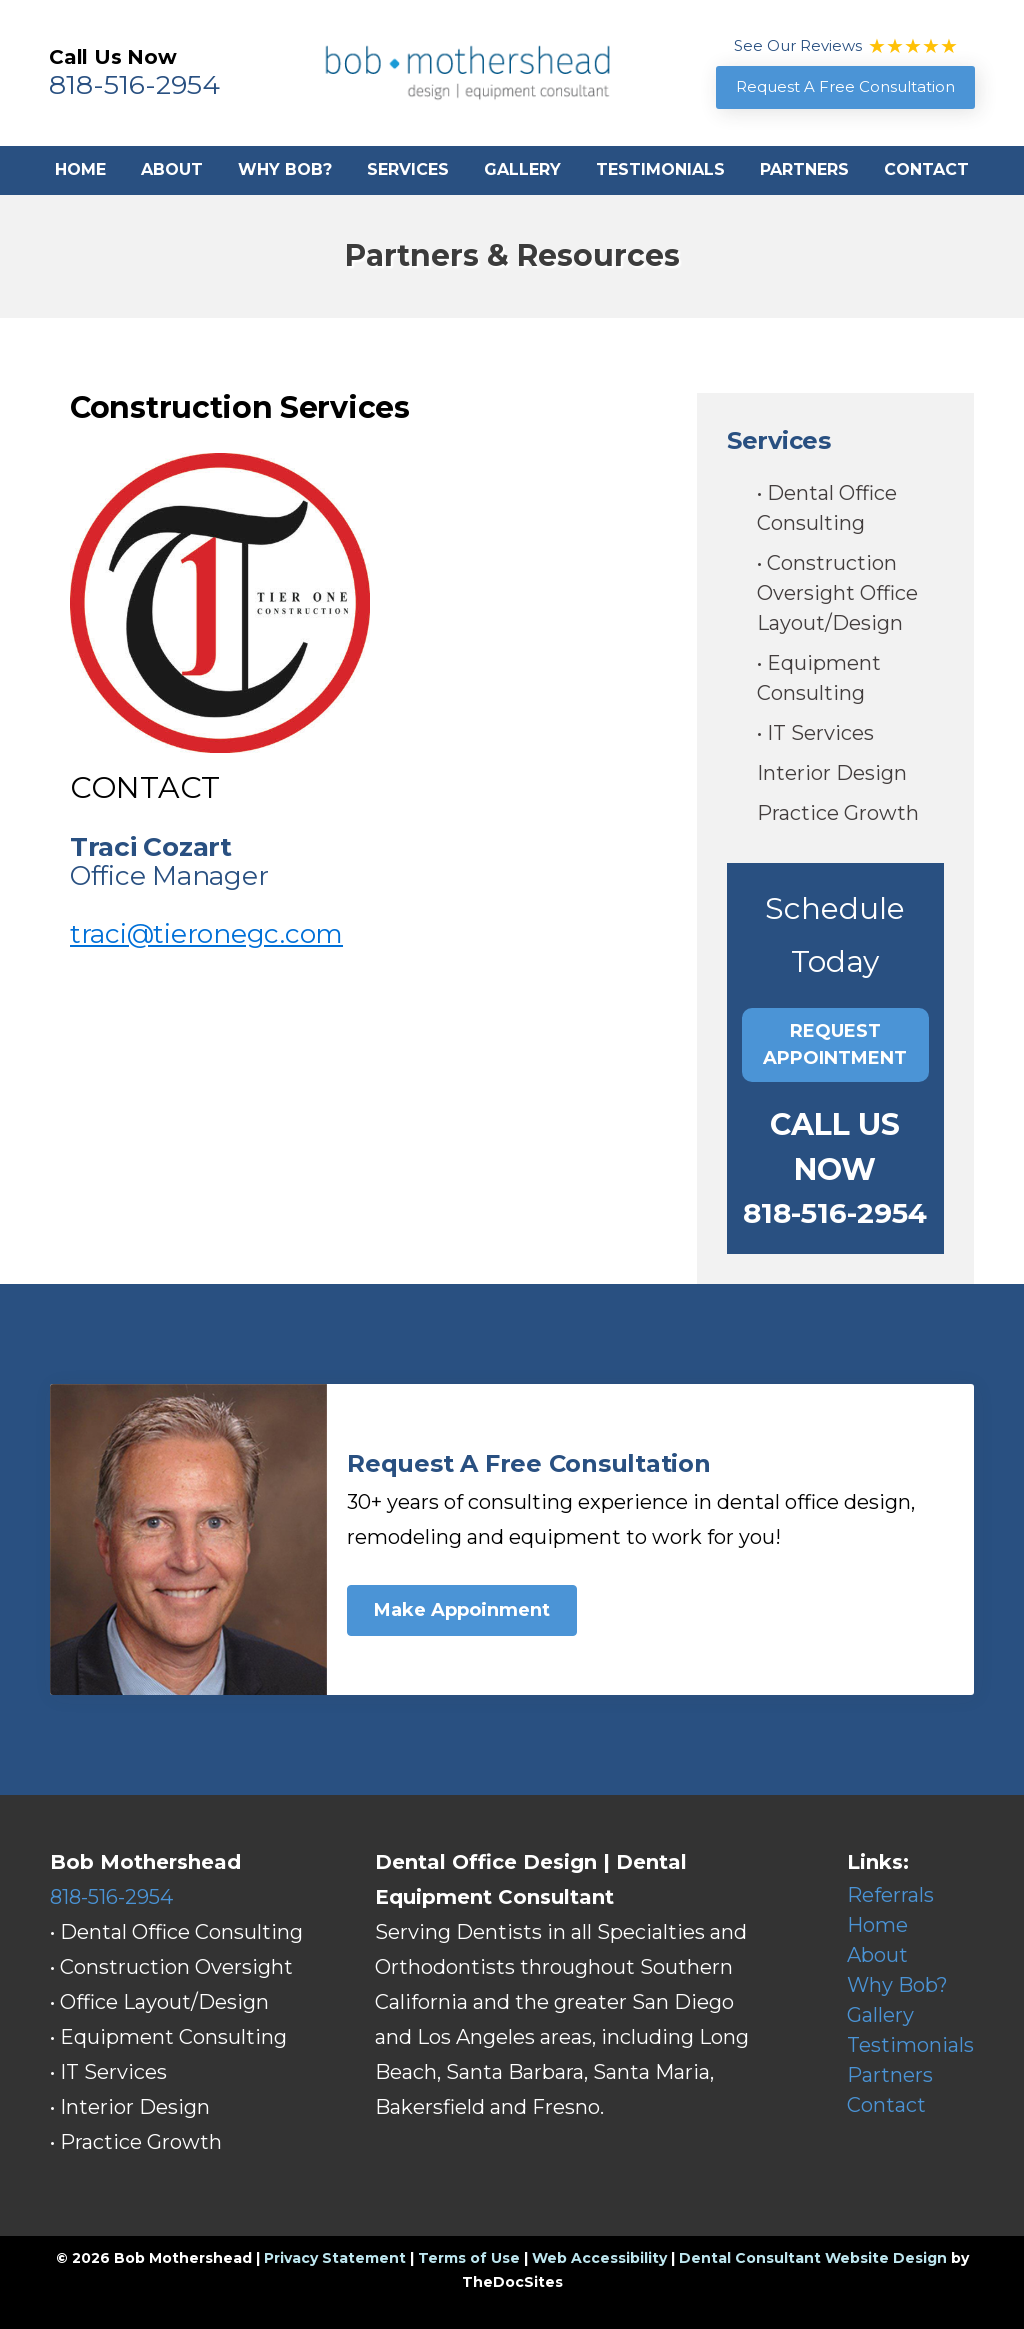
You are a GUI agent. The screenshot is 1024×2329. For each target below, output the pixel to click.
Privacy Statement (335, 2258)
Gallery (522, 169)
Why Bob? (285, 169)
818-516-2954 (134, 84)
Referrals (890, 1895)
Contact (926, 169)
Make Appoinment (462, 1610)
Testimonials (660, 169)
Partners (804, 169)
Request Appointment (835, 1044)
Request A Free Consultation (845, 86)
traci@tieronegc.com (206, 934)
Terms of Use (469, 2258)
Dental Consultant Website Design (813, 2258)
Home (80, 169)
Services (408, 169)
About (172, 169)
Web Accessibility (599, 2258)
